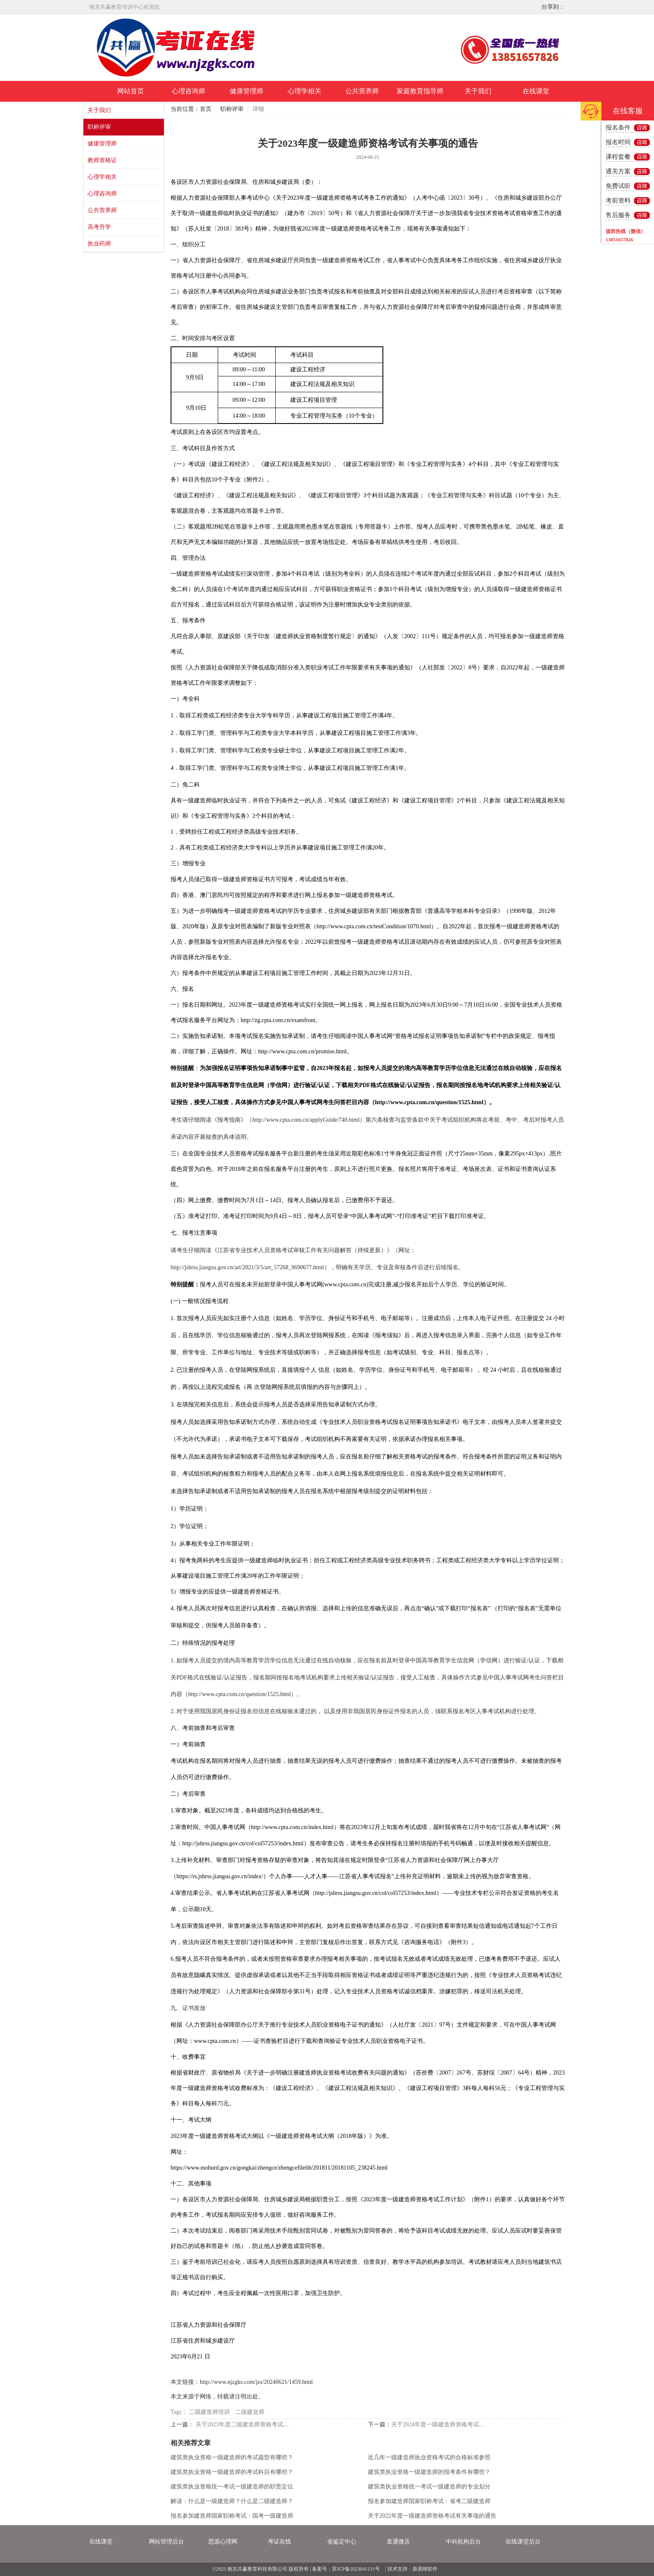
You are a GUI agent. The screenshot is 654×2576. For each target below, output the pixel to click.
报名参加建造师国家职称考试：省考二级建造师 (429, 2501)
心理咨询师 (188, 91)
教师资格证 (102, 160)
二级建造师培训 (209, 2412)
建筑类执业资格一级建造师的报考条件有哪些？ (429, 2472)
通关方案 (618, 171)
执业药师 (99, 244)
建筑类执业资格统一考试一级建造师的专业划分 (429, 2486)
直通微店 (398, 2541)
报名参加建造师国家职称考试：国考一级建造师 (232, 2516)
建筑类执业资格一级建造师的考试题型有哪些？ (232, 2457)
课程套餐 (618, 156)
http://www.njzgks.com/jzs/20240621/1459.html (256, 2382)
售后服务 (618, 215)
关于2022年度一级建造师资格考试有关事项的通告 (432, 2516)
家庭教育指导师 (420, 91)
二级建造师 (249, 2412)
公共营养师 (362, 91)
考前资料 (618, 200)
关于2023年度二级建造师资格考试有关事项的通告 (245, 2424)
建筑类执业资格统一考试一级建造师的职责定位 (232, 2486)
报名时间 (618, 142)
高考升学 (99, 227)
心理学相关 (304, 91)
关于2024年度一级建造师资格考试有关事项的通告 (440, 2424)
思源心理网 (222, 2541)
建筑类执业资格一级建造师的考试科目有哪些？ (232, 2472)
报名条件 (618, 127)
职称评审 (99, 127)
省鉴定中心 (341, 2541)
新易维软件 (425, 2569)
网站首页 (130, 91)
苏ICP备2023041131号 (356, 2569)
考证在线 (279, 2541)
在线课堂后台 (523, 2541)
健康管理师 (246, 91)
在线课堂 (536, 91)
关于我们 (478, 91)
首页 (205, 109)
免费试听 (618, 186)
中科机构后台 (463, 2541)
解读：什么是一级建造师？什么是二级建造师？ (232, 2501)
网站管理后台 (166, 2541)
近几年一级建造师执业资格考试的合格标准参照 (429, 2457)
